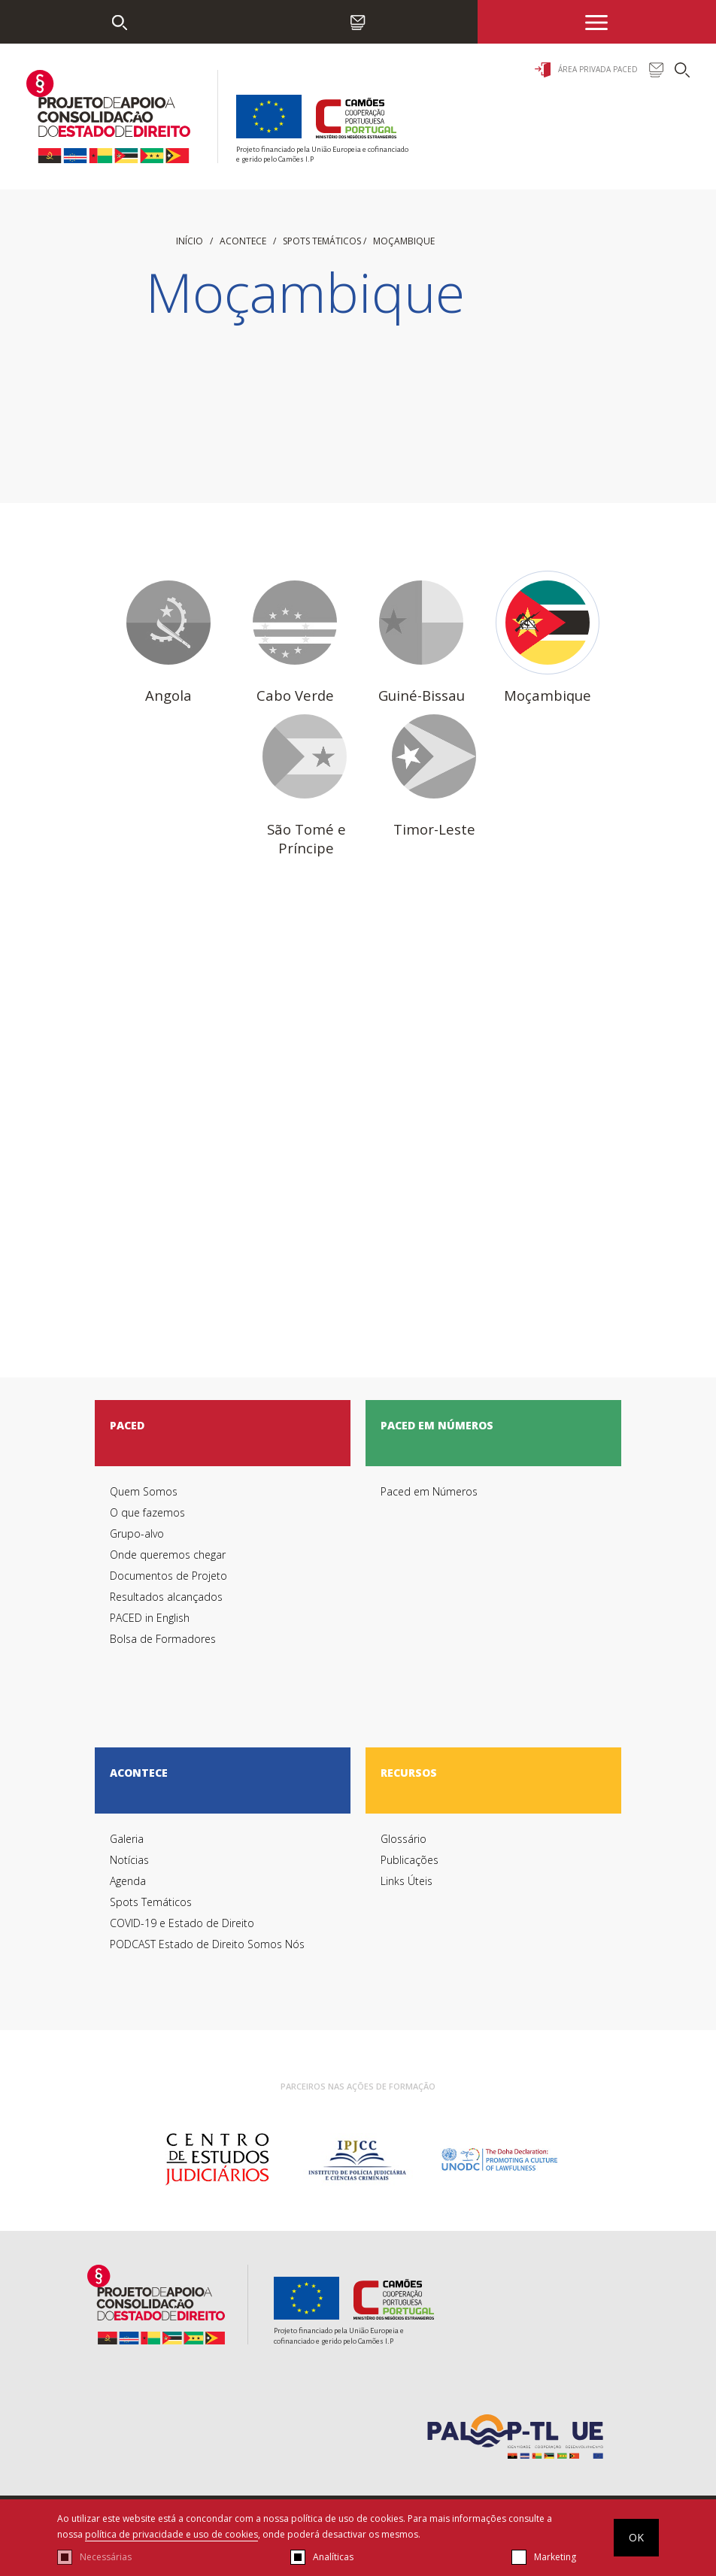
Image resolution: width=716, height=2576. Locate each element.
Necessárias (106, 2556)
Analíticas (333, 2556)
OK (636, 2537)
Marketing (555, 2556)
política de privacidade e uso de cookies (171, 2534)
